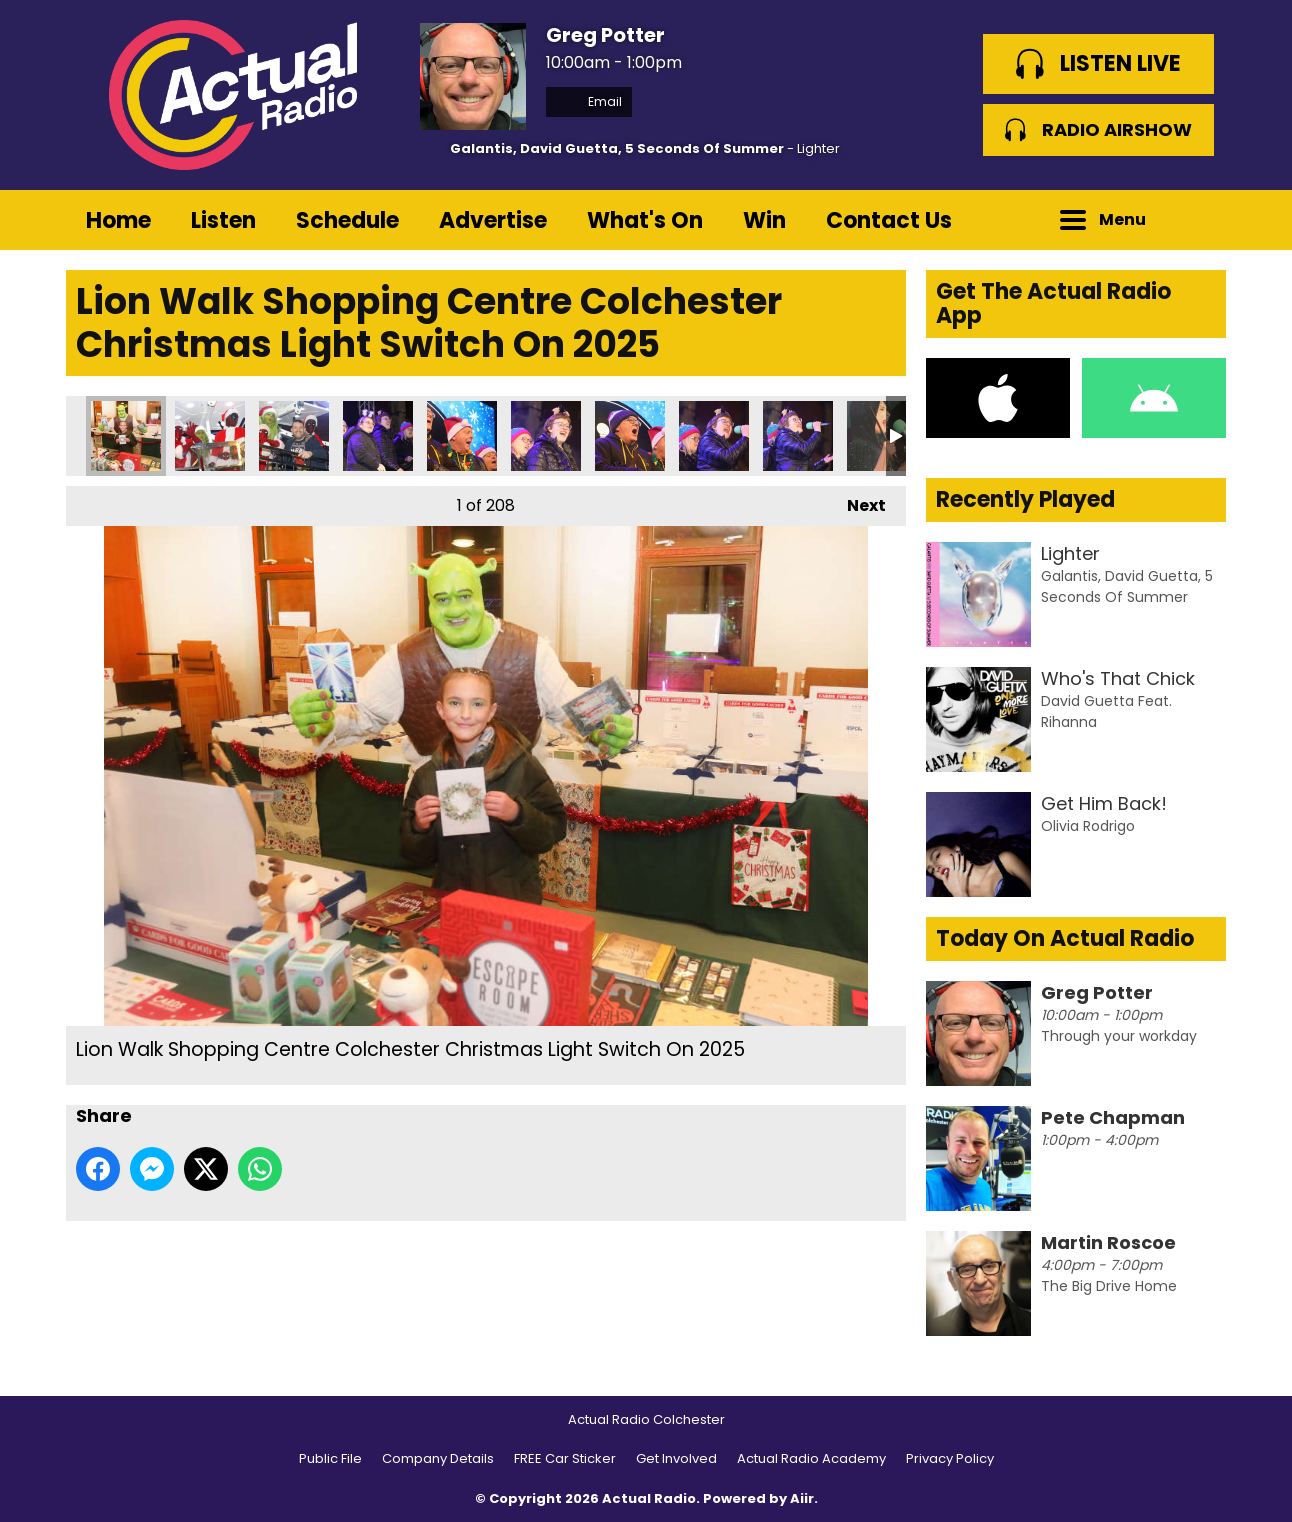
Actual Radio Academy (811, 1458)
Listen (223, 220)
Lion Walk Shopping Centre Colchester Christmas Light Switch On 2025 (126, 436)
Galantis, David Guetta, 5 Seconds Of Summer (617, 148)
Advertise (493, 220)
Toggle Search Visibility (1196, 220)
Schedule (347, 220)
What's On (645, 220)
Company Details (438, 1458)
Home (118, 220)
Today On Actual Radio (1065, 938)
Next (856, 501)
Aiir (802, 1498)
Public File (330, 1458)
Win (764, 220)
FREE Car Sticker (565, 1458)
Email (589, 101)
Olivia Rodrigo (1088, 826)
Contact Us (889, 220)
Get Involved (676, 1458)
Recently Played (1025, 499)
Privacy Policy (950, 1458)
